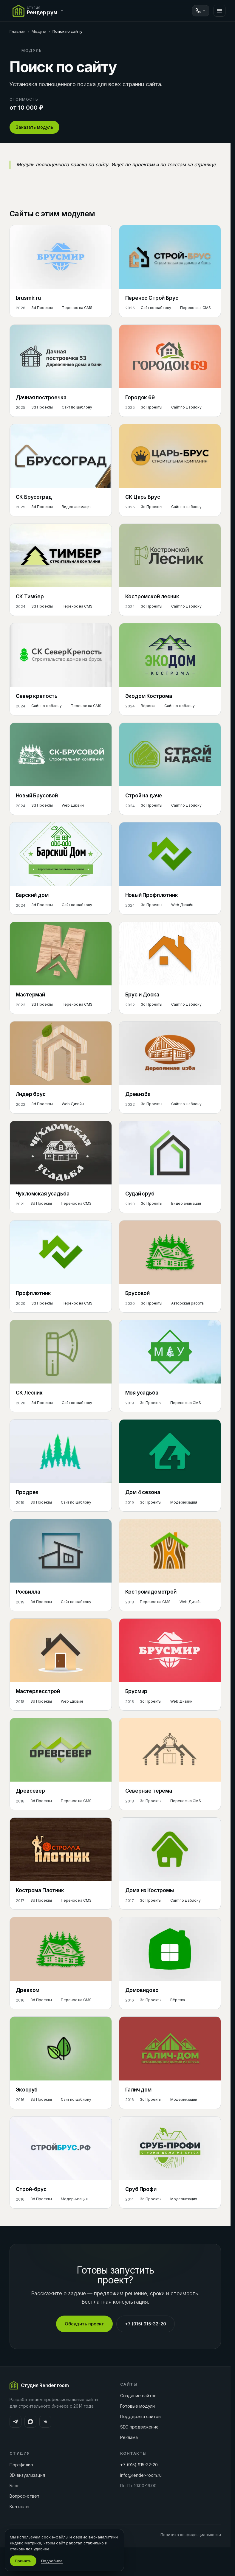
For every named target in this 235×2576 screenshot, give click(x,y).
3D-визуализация (27, 2475)
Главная (17, 31)
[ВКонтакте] (45, 2422)
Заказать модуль (34, 127)
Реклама (129, 2437)
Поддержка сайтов (140, 2416)
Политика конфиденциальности (190, 2534)
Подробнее (52, 2560)
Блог (14, 2485)
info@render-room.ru (141, 2475)
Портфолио (21, 2464)
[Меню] (219, 11)
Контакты (19, 2506)
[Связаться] (200, 10)
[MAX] (30, 2422)
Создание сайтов (138, 2395)
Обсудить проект (84, 2324)
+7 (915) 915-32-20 (145, 2324)
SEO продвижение (139, 2426)
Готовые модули (137, 2406)
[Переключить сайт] (39, 11)
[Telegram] (15, 2422)
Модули (39, 31)
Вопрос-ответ (24, 2496)
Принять (23, 2560)
